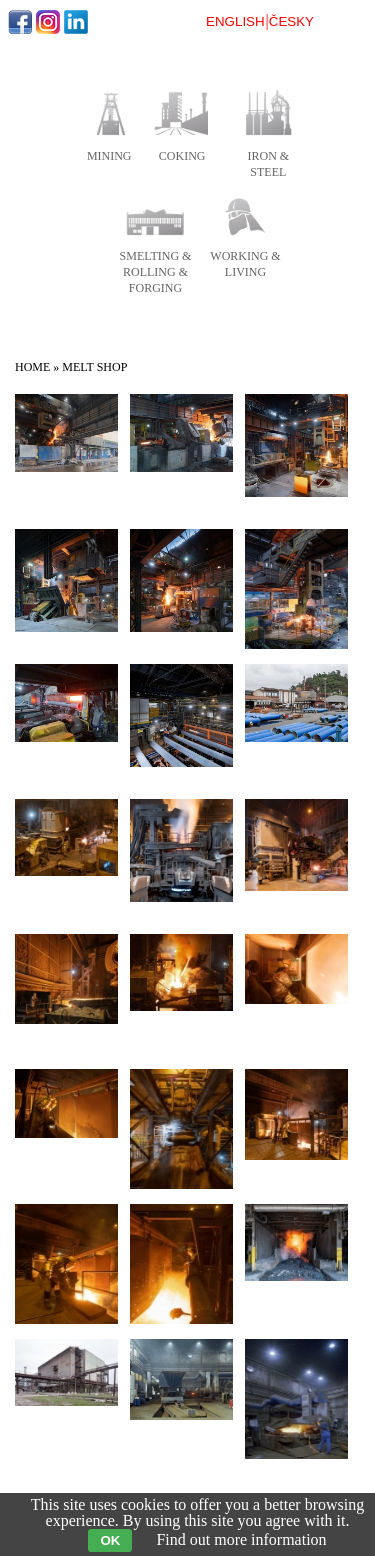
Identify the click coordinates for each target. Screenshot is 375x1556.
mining (109, 156)
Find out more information (241, 1539)
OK (110, 1540)
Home (32, 367)
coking (182, 156)
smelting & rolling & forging (156, 272)
